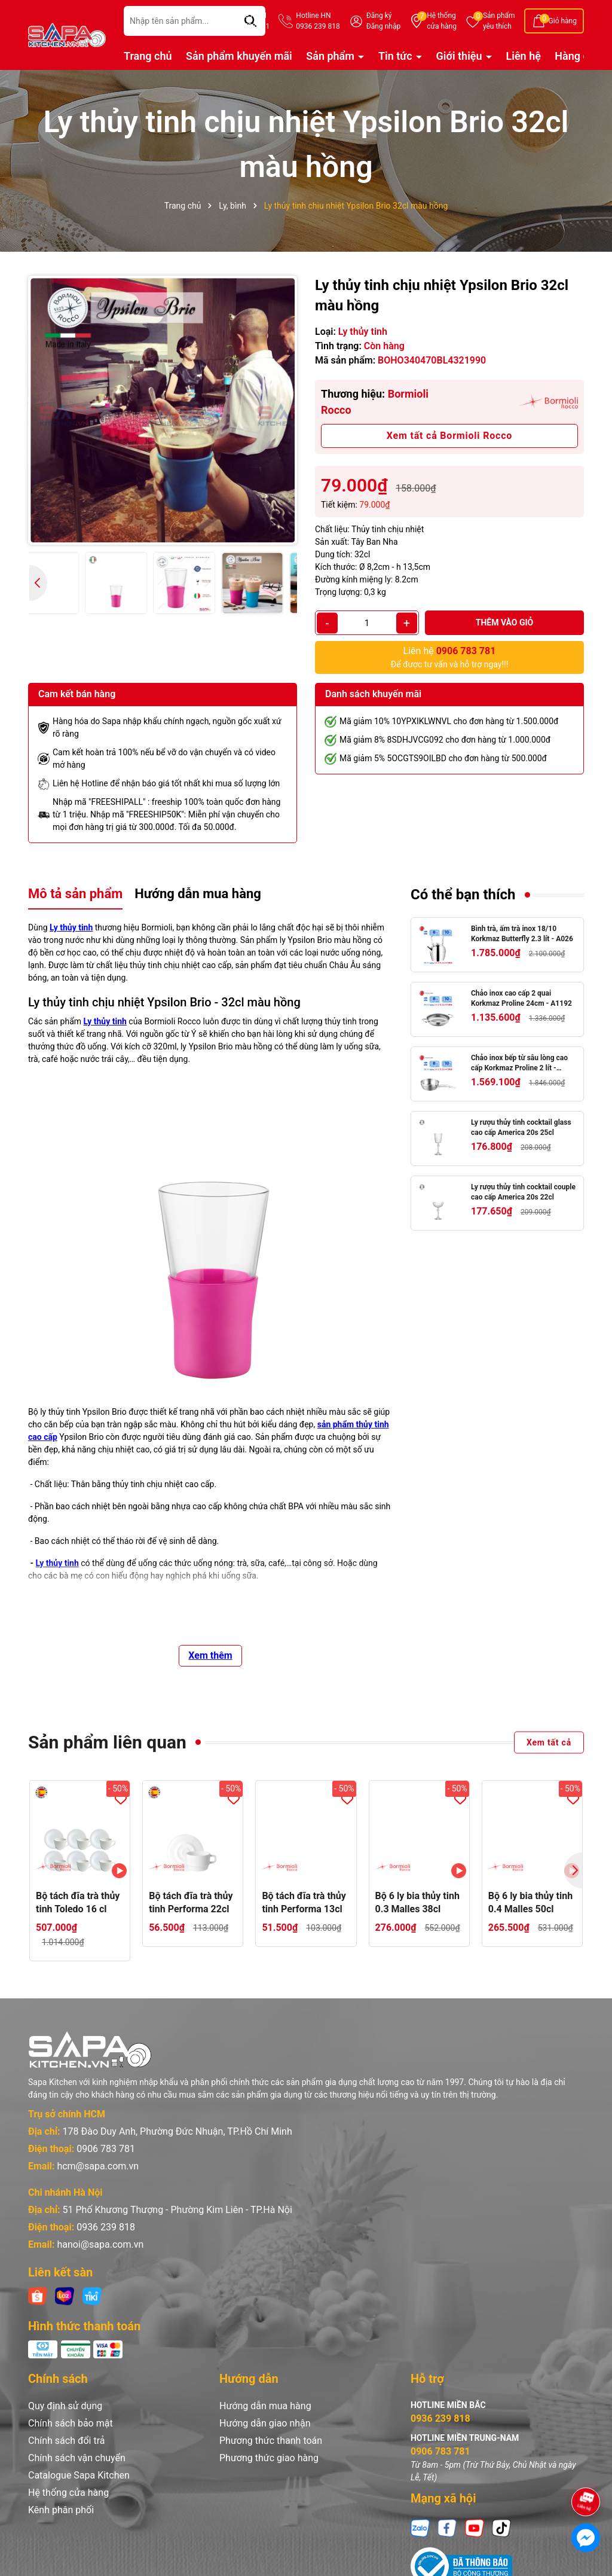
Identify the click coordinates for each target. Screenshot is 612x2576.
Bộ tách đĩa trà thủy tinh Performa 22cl (190, 1902)
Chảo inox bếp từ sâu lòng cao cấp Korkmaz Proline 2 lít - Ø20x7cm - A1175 (519, 1063)
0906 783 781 (105, 2148)
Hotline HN (317, 21)
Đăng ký (379, 15)
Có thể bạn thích (463, 894)
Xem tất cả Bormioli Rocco (449, 435)
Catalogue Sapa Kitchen (79, 2475)
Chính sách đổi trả (66, 2440)
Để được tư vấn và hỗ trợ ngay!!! (450, 656)
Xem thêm (210, 1655)
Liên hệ (523, 56)
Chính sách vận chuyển (77, 2458)
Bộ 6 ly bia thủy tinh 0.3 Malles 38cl (417, 1902)
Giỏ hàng (563, 21)
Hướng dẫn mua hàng (265, 2406)
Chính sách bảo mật (70, 2423)
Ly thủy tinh (71, 927)
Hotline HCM (248, 21)
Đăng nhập (383, 26)
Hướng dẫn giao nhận (265, 2423)
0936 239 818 (105, 2227)
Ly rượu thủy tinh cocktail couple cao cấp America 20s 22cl (523, 1192)
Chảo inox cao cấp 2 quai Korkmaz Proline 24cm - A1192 (521, 998)
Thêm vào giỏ (505, 622)
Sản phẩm (499, 21)
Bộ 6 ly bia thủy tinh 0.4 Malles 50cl (530, 1902)
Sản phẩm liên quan (107, 1742)
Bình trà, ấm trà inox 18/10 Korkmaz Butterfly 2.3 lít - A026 (522, 933)
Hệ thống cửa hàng (68, 2492)
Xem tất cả (549, 1742)
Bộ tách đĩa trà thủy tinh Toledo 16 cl (78, 1902)
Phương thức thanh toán (270, 2440)
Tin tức (396, 56)
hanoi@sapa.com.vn (100, 2244)
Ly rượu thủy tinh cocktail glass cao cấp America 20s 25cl (521, 1127)
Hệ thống (442, 21)
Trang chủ (148, 56)
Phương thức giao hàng (269, 2458)
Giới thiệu (460, 56)
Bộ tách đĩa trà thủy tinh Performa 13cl (303, 1902)
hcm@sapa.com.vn (98, 2166)
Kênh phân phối (61, 2510)
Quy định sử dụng (65, 2406)
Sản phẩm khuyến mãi (239, 56)
